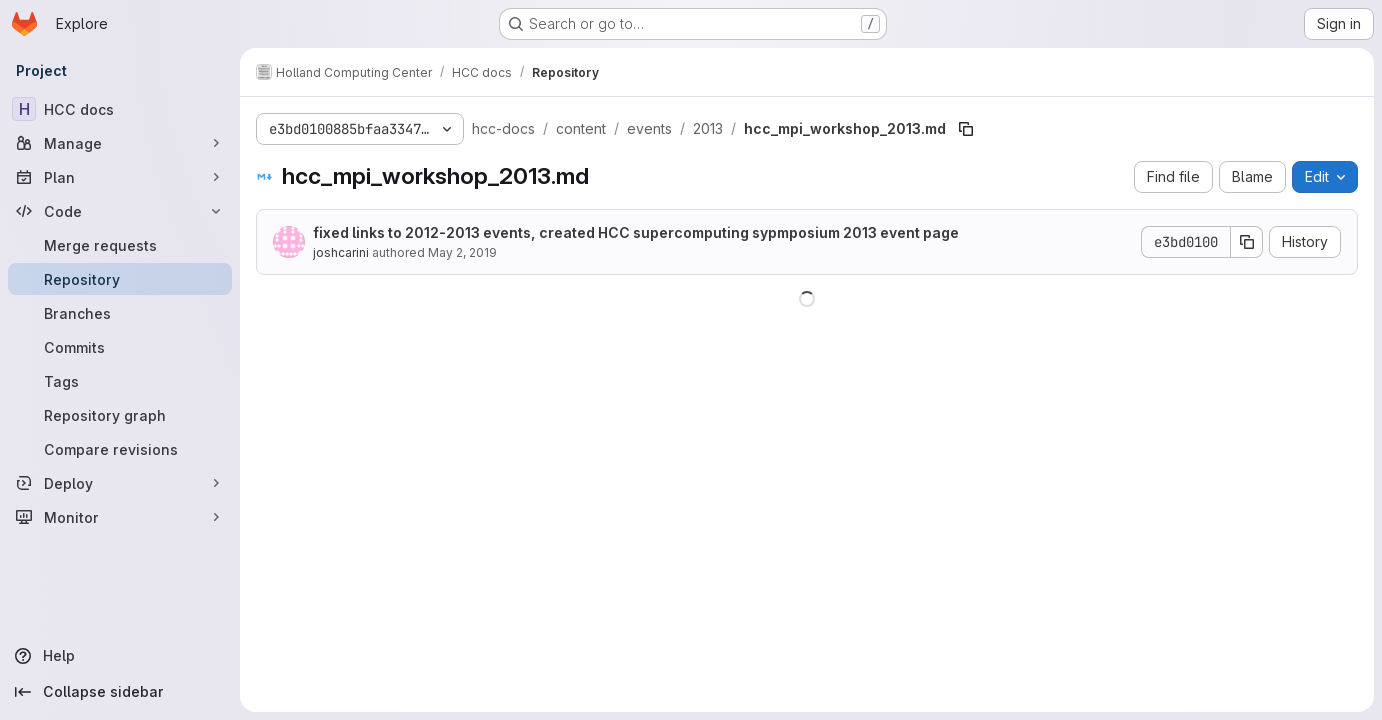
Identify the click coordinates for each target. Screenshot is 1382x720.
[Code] (120, 211)
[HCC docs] (120, 109)
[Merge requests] (120, 245)
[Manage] (120, 143)
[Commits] (120, 347)
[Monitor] (120, 517)
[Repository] (120, 279)
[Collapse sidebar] (120, 692)
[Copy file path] (966, 129)
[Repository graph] (120, 415)
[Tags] (120, 381)
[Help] (120, 656)
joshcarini (341, 252)
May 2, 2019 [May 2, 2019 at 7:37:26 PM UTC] (462, 252)
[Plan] (120, 177)
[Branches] (120, 313)
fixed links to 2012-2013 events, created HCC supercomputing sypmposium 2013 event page (636, 232)
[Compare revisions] (120, 449)
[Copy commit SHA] (1247, 242)
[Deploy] (120, 483)
